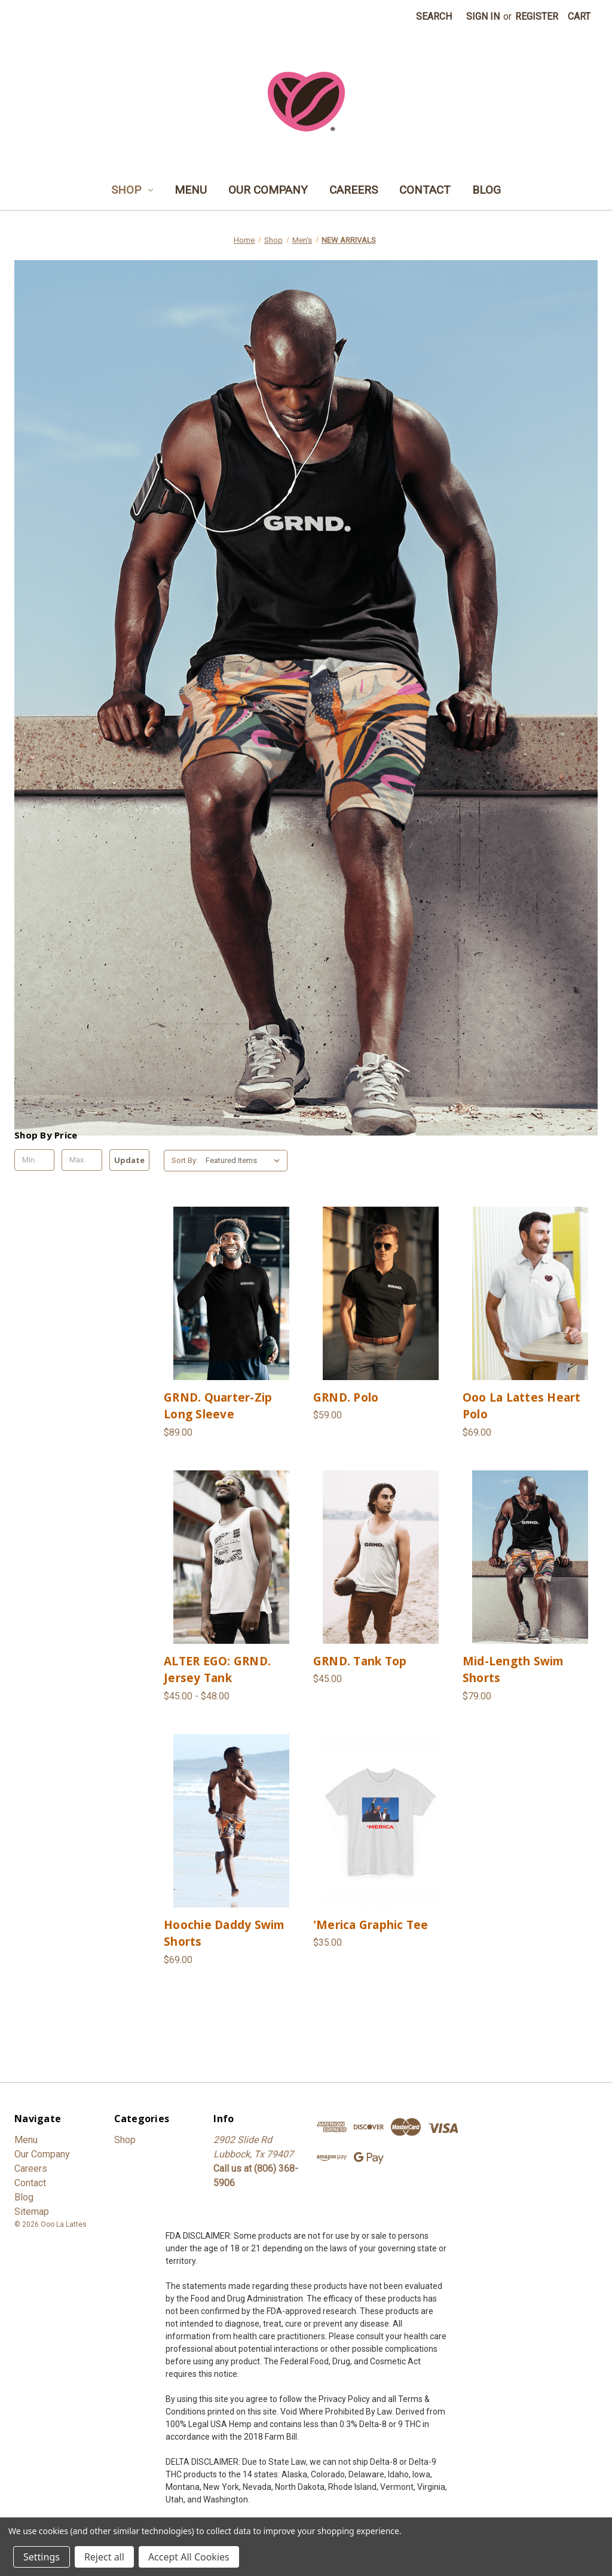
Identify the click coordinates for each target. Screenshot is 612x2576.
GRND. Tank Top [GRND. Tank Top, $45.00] (360, 1661)
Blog (486, 190)
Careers (353, 190)
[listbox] (245, 1160)
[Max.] (82, 1160)
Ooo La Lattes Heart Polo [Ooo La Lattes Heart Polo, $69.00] (522, 1406)
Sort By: (185, 1160)
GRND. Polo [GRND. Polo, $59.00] (346, 1397)
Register (536, 16)
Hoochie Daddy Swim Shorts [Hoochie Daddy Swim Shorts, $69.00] (224, 1933)
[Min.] (34, 1160)
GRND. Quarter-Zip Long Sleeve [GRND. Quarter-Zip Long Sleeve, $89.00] (218, 1406)
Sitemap (31, 2211)
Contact (425, 190)
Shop (132, 190)
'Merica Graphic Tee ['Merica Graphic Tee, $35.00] (371, 1925)
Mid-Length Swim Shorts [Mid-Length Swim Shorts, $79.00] (513, 1669)
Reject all (104, 2556)
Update (129, 1160)
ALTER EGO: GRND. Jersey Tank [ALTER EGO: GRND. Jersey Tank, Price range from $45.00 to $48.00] (217, 1669)
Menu (191, 190)
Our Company (268, 190)
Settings (41, 2556)
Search (434, 16)
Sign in (483, 16)
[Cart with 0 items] (579, 16)
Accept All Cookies (189, 2556)
